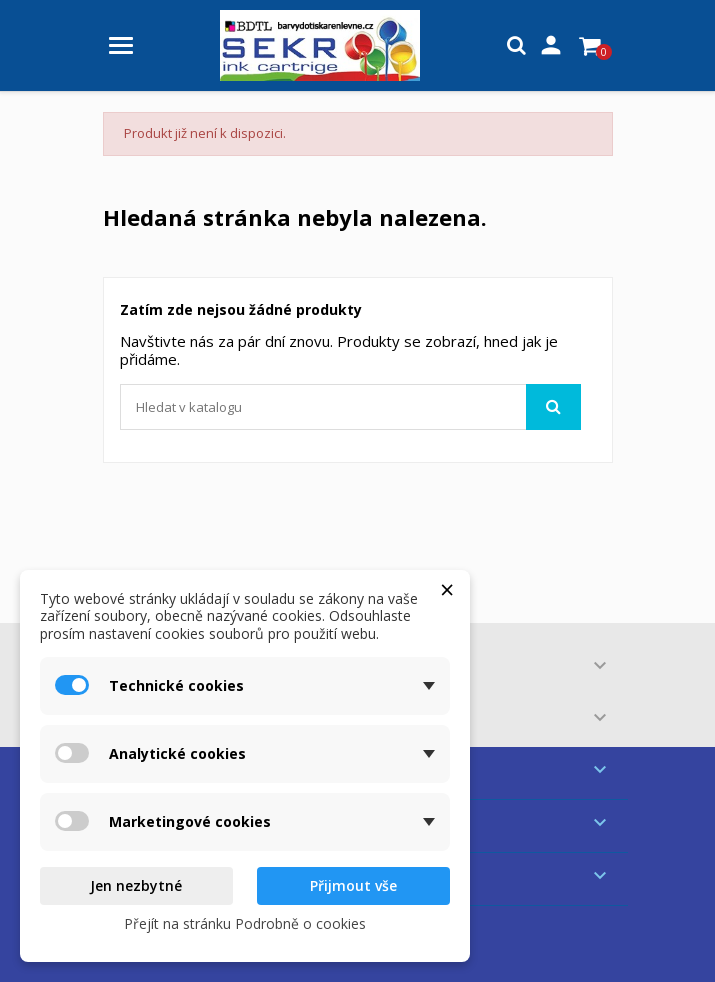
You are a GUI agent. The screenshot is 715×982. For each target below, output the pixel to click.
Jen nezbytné (136, 885)
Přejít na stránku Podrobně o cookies (245, 923)
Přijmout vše (353, 885)
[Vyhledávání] (350, 407)
